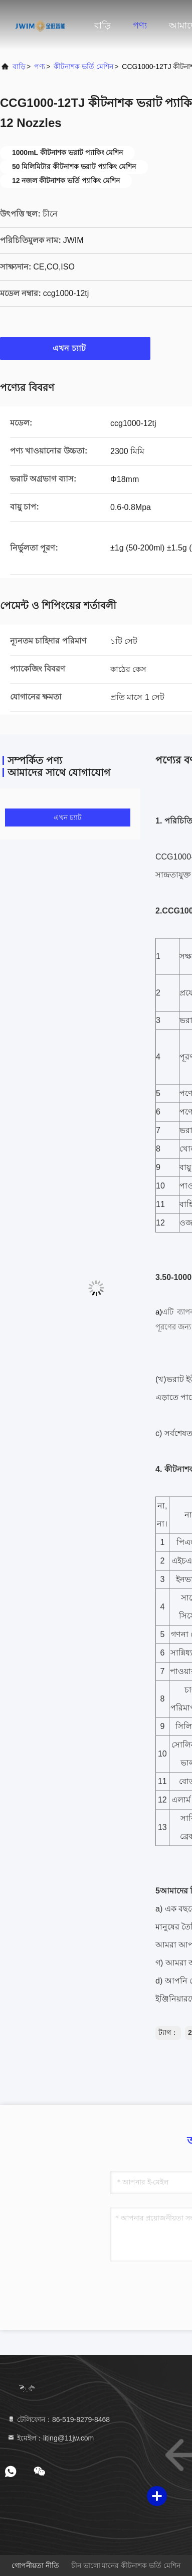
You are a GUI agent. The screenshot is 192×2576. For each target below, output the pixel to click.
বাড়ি (102, 25)
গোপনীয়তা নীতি (35, 2566)
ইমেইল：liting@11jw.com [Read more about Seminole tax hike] (50, 2438)
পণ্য (140, 25)
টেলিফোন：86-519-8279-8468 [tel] (58, 2420)
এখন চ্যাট (75, 348)
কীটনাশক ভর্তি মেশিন (83, 66)
